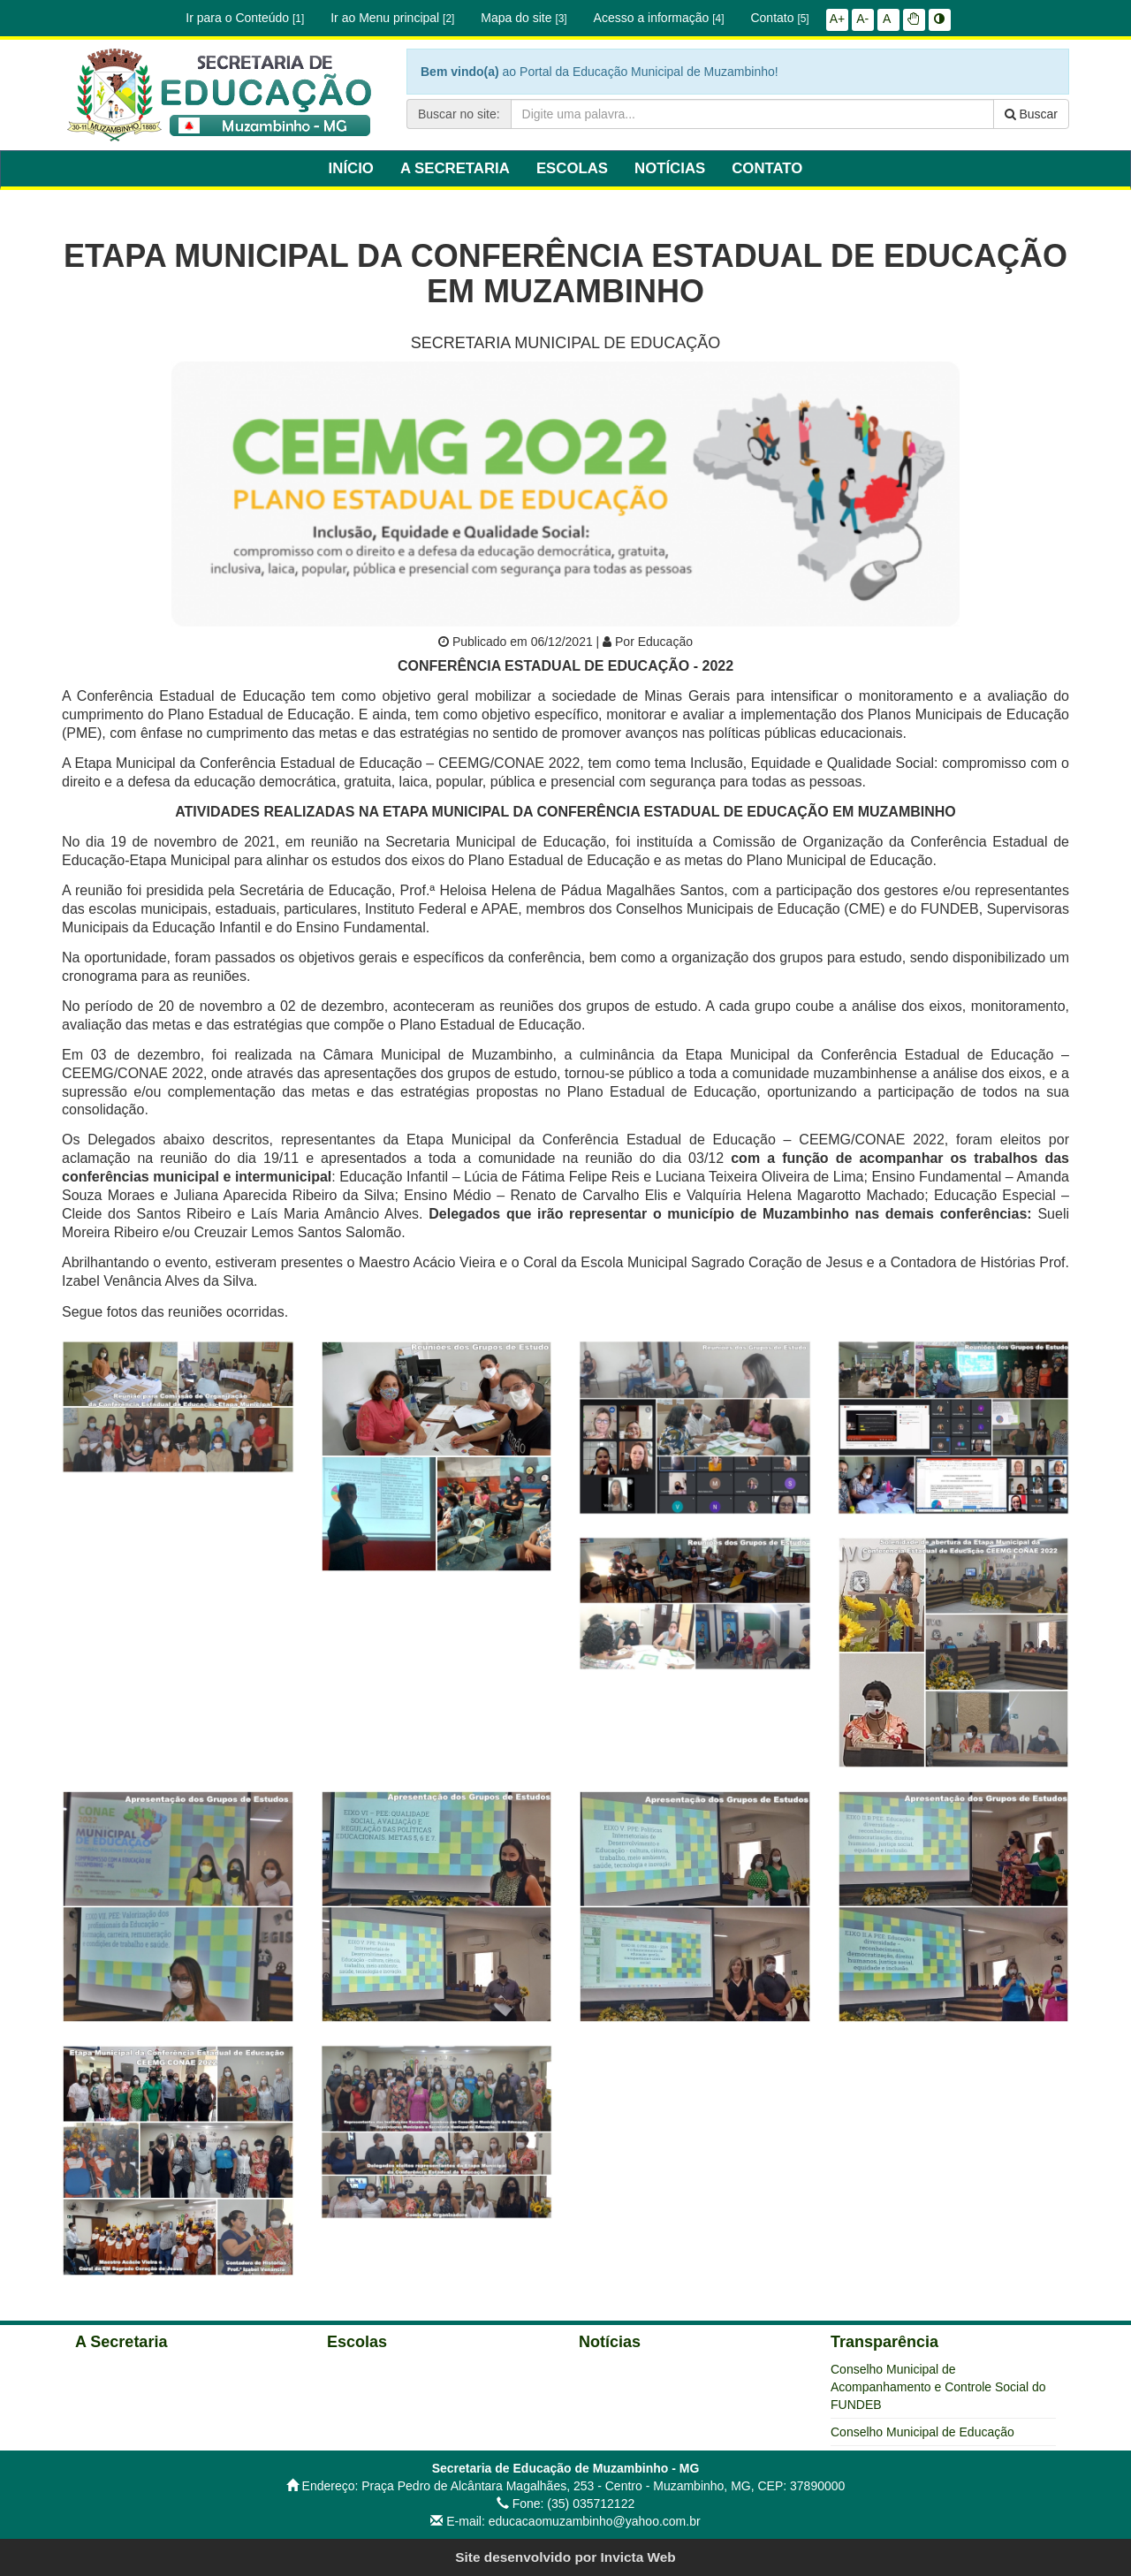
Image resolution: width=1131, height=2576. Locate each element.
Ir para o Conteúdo (245, 18)
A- (862, 18)
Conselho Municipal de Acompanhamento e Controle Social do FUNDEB (938, 2387)
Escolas (357, 2342)
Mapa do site (523, 18)
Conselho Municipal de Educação (922, 2432)
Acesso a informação (659, 18)
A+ (838, 18)
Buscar (1031, 114)
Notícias (610, 2342)
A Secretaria (121, 2342)
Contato (779, 18)
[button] (913, 18)
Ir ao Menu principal (392, 18)
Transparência (884, 2342)
